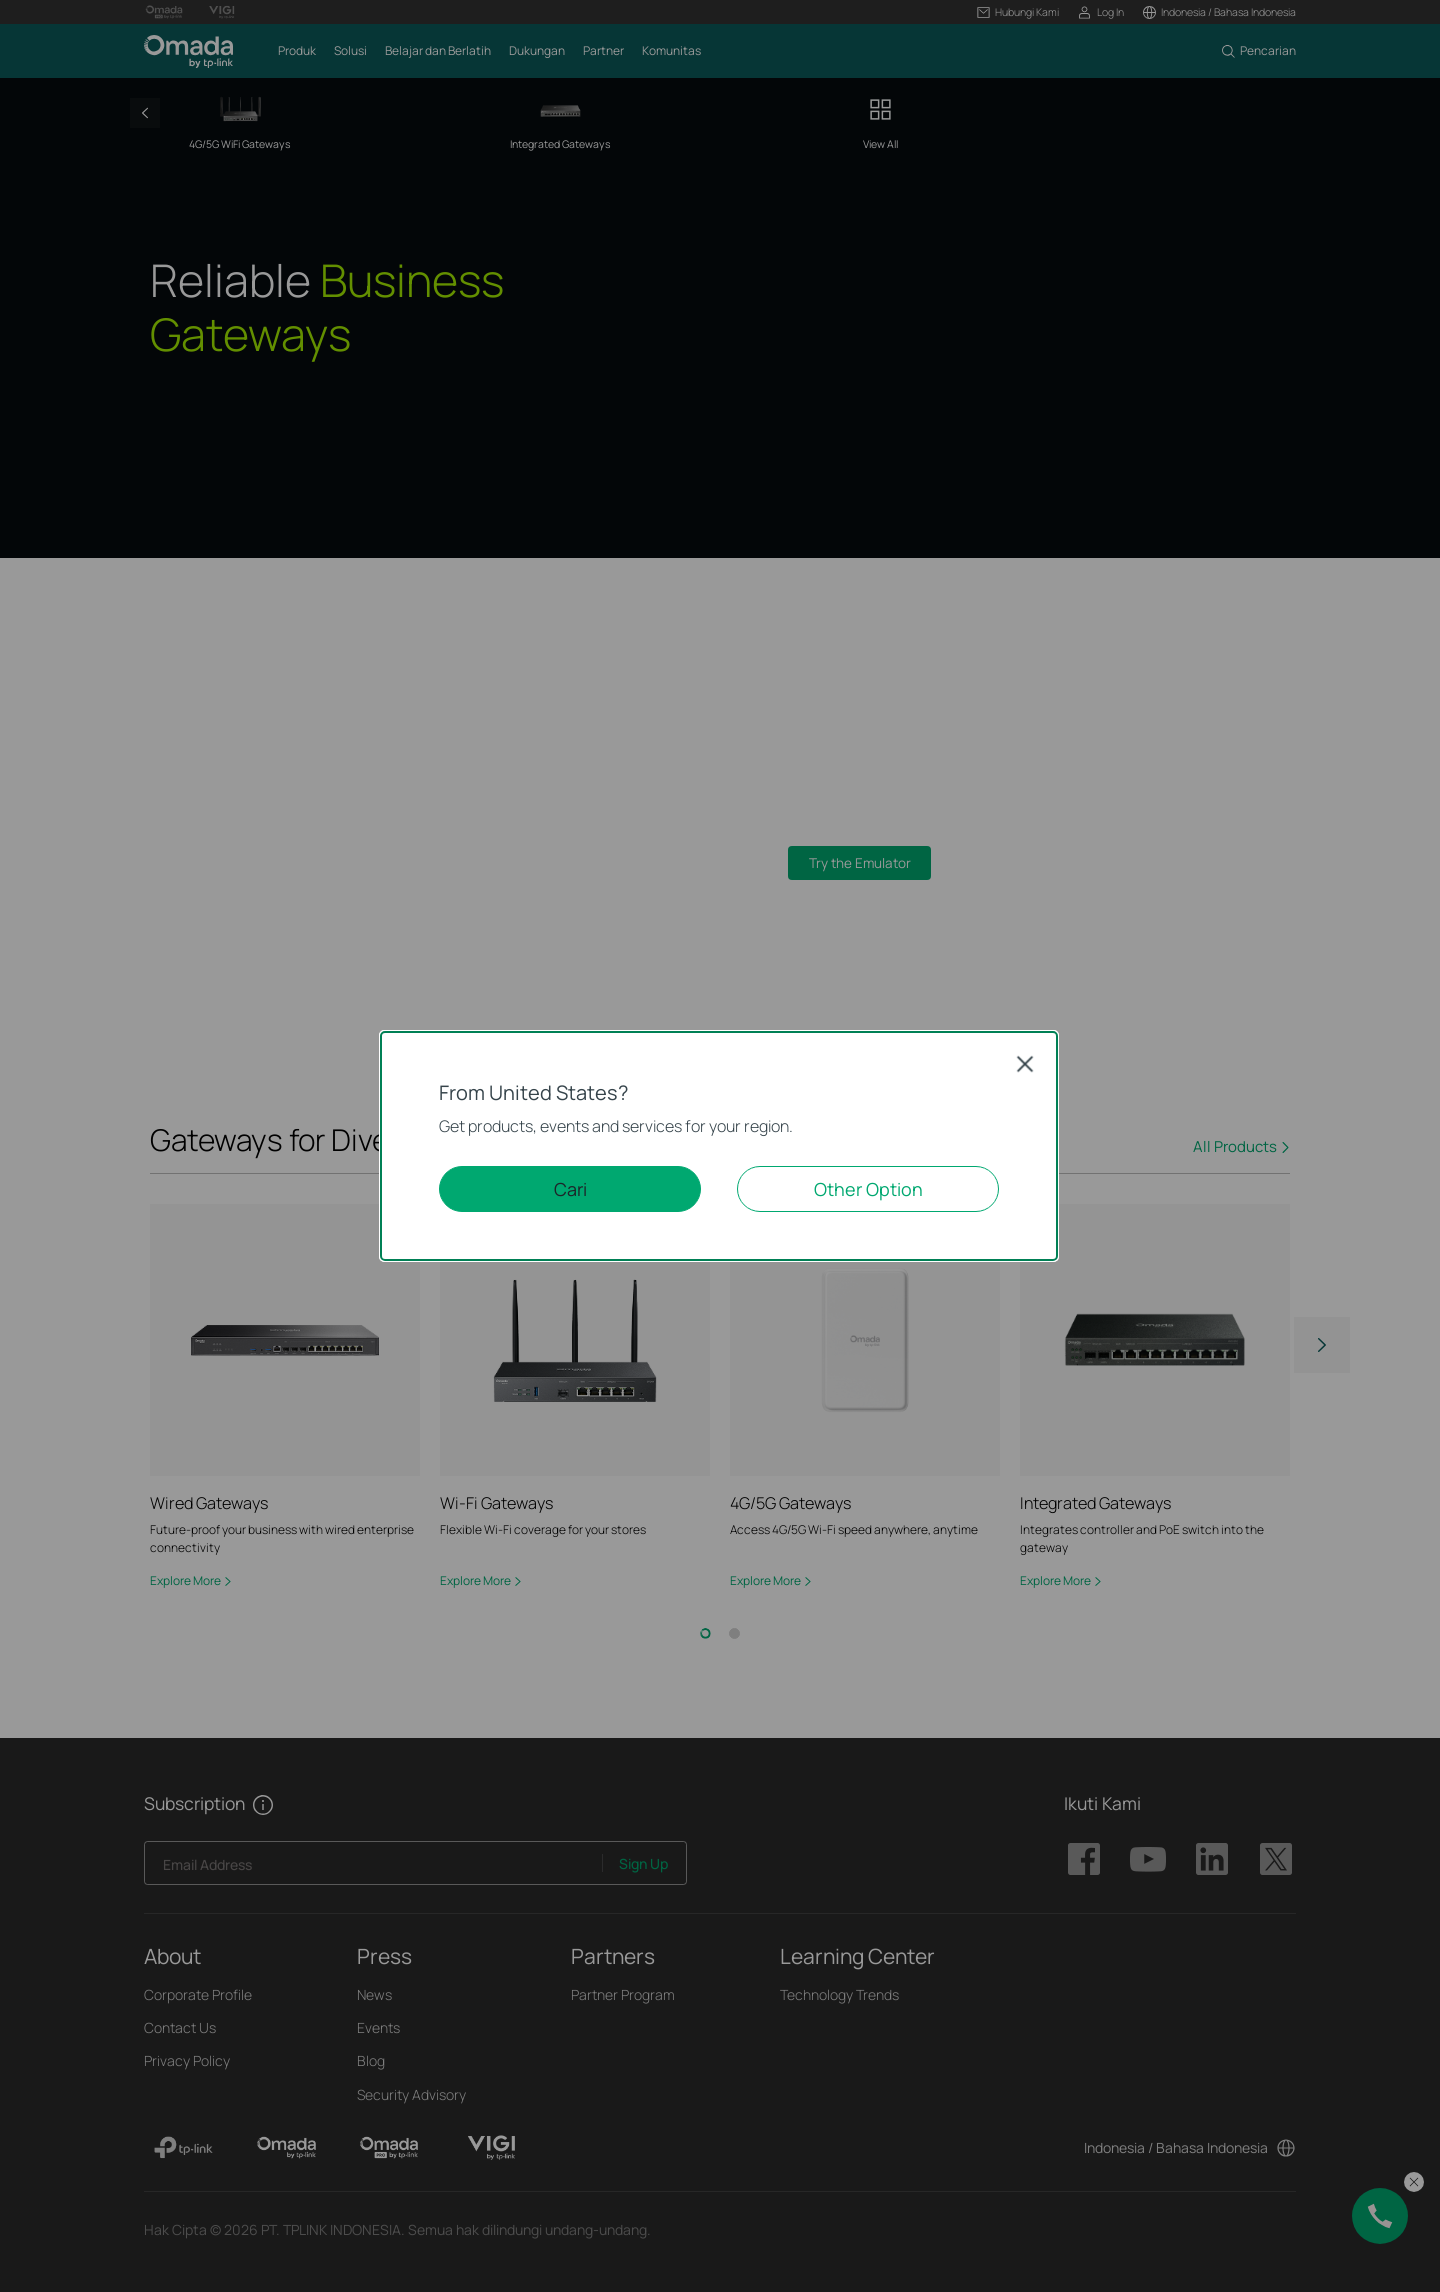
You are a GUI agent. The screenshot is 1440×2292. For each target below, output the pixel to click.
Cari (570, 1189)
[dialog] (720, 1146)
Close (1025, 1063)
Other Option (868, 1189)
